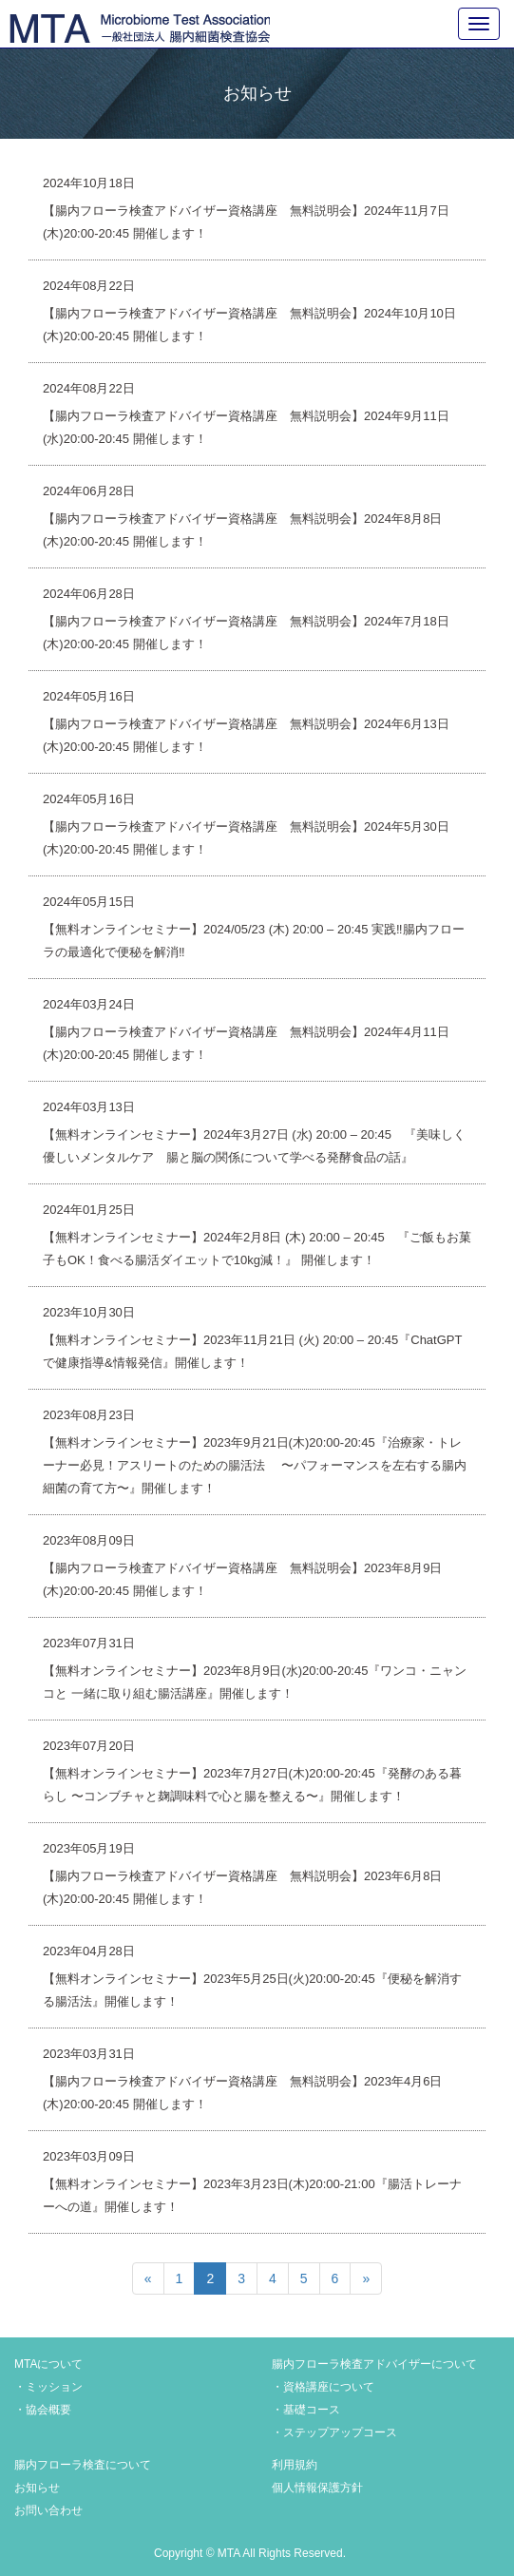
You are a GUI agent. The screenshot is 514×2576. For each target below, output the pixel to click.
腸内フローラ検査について (82, 2464)
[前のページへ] (148, 2278)
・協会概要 (42, 2409)
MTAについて (48, 2364)
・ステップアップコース (334, 2432)
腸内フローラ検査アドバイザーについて (374, 2364)
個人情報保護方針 (317, 2487)
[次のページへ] (366, 2278)
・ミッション (48, 2386)
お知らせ (37, 2487)
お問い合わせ (48, 2510)
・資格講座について (323, 2386)
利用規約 (294, 2464)
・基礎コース (306, 2409)
